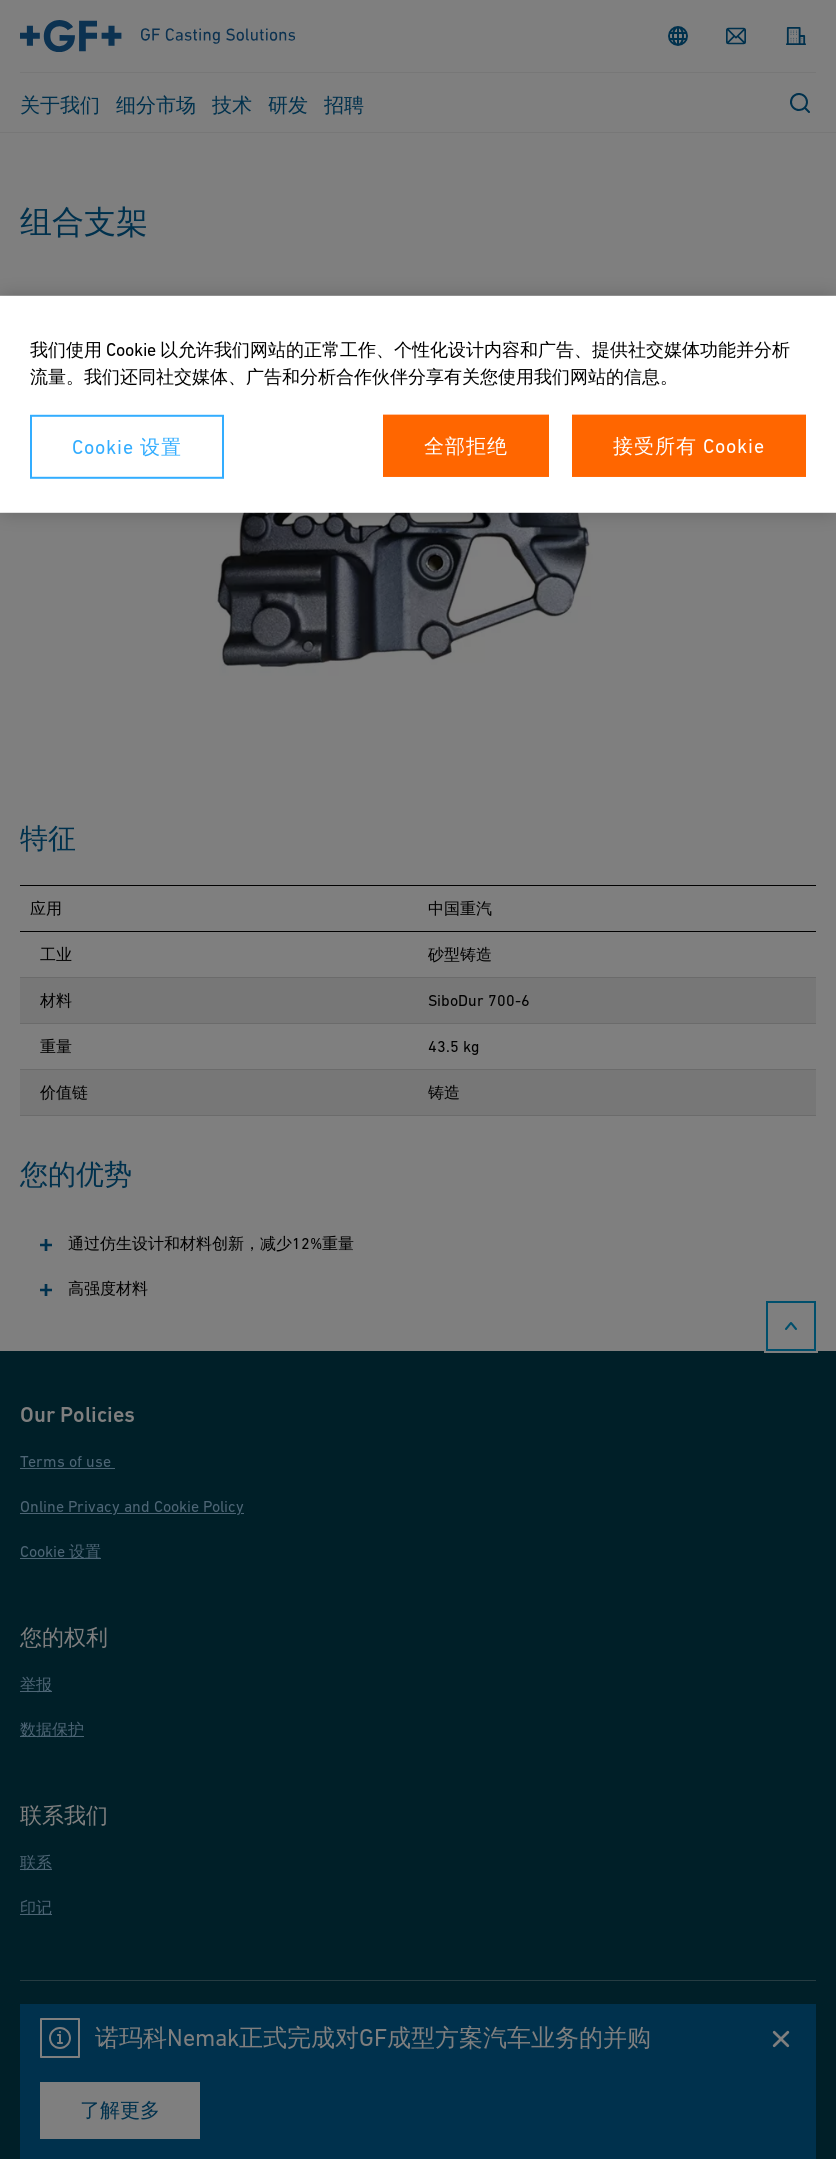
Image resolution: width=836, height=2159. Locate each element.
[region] (418, 404)
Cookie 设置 (127, 447)
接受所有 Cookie (689, 446)
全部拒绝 (466, 446)
